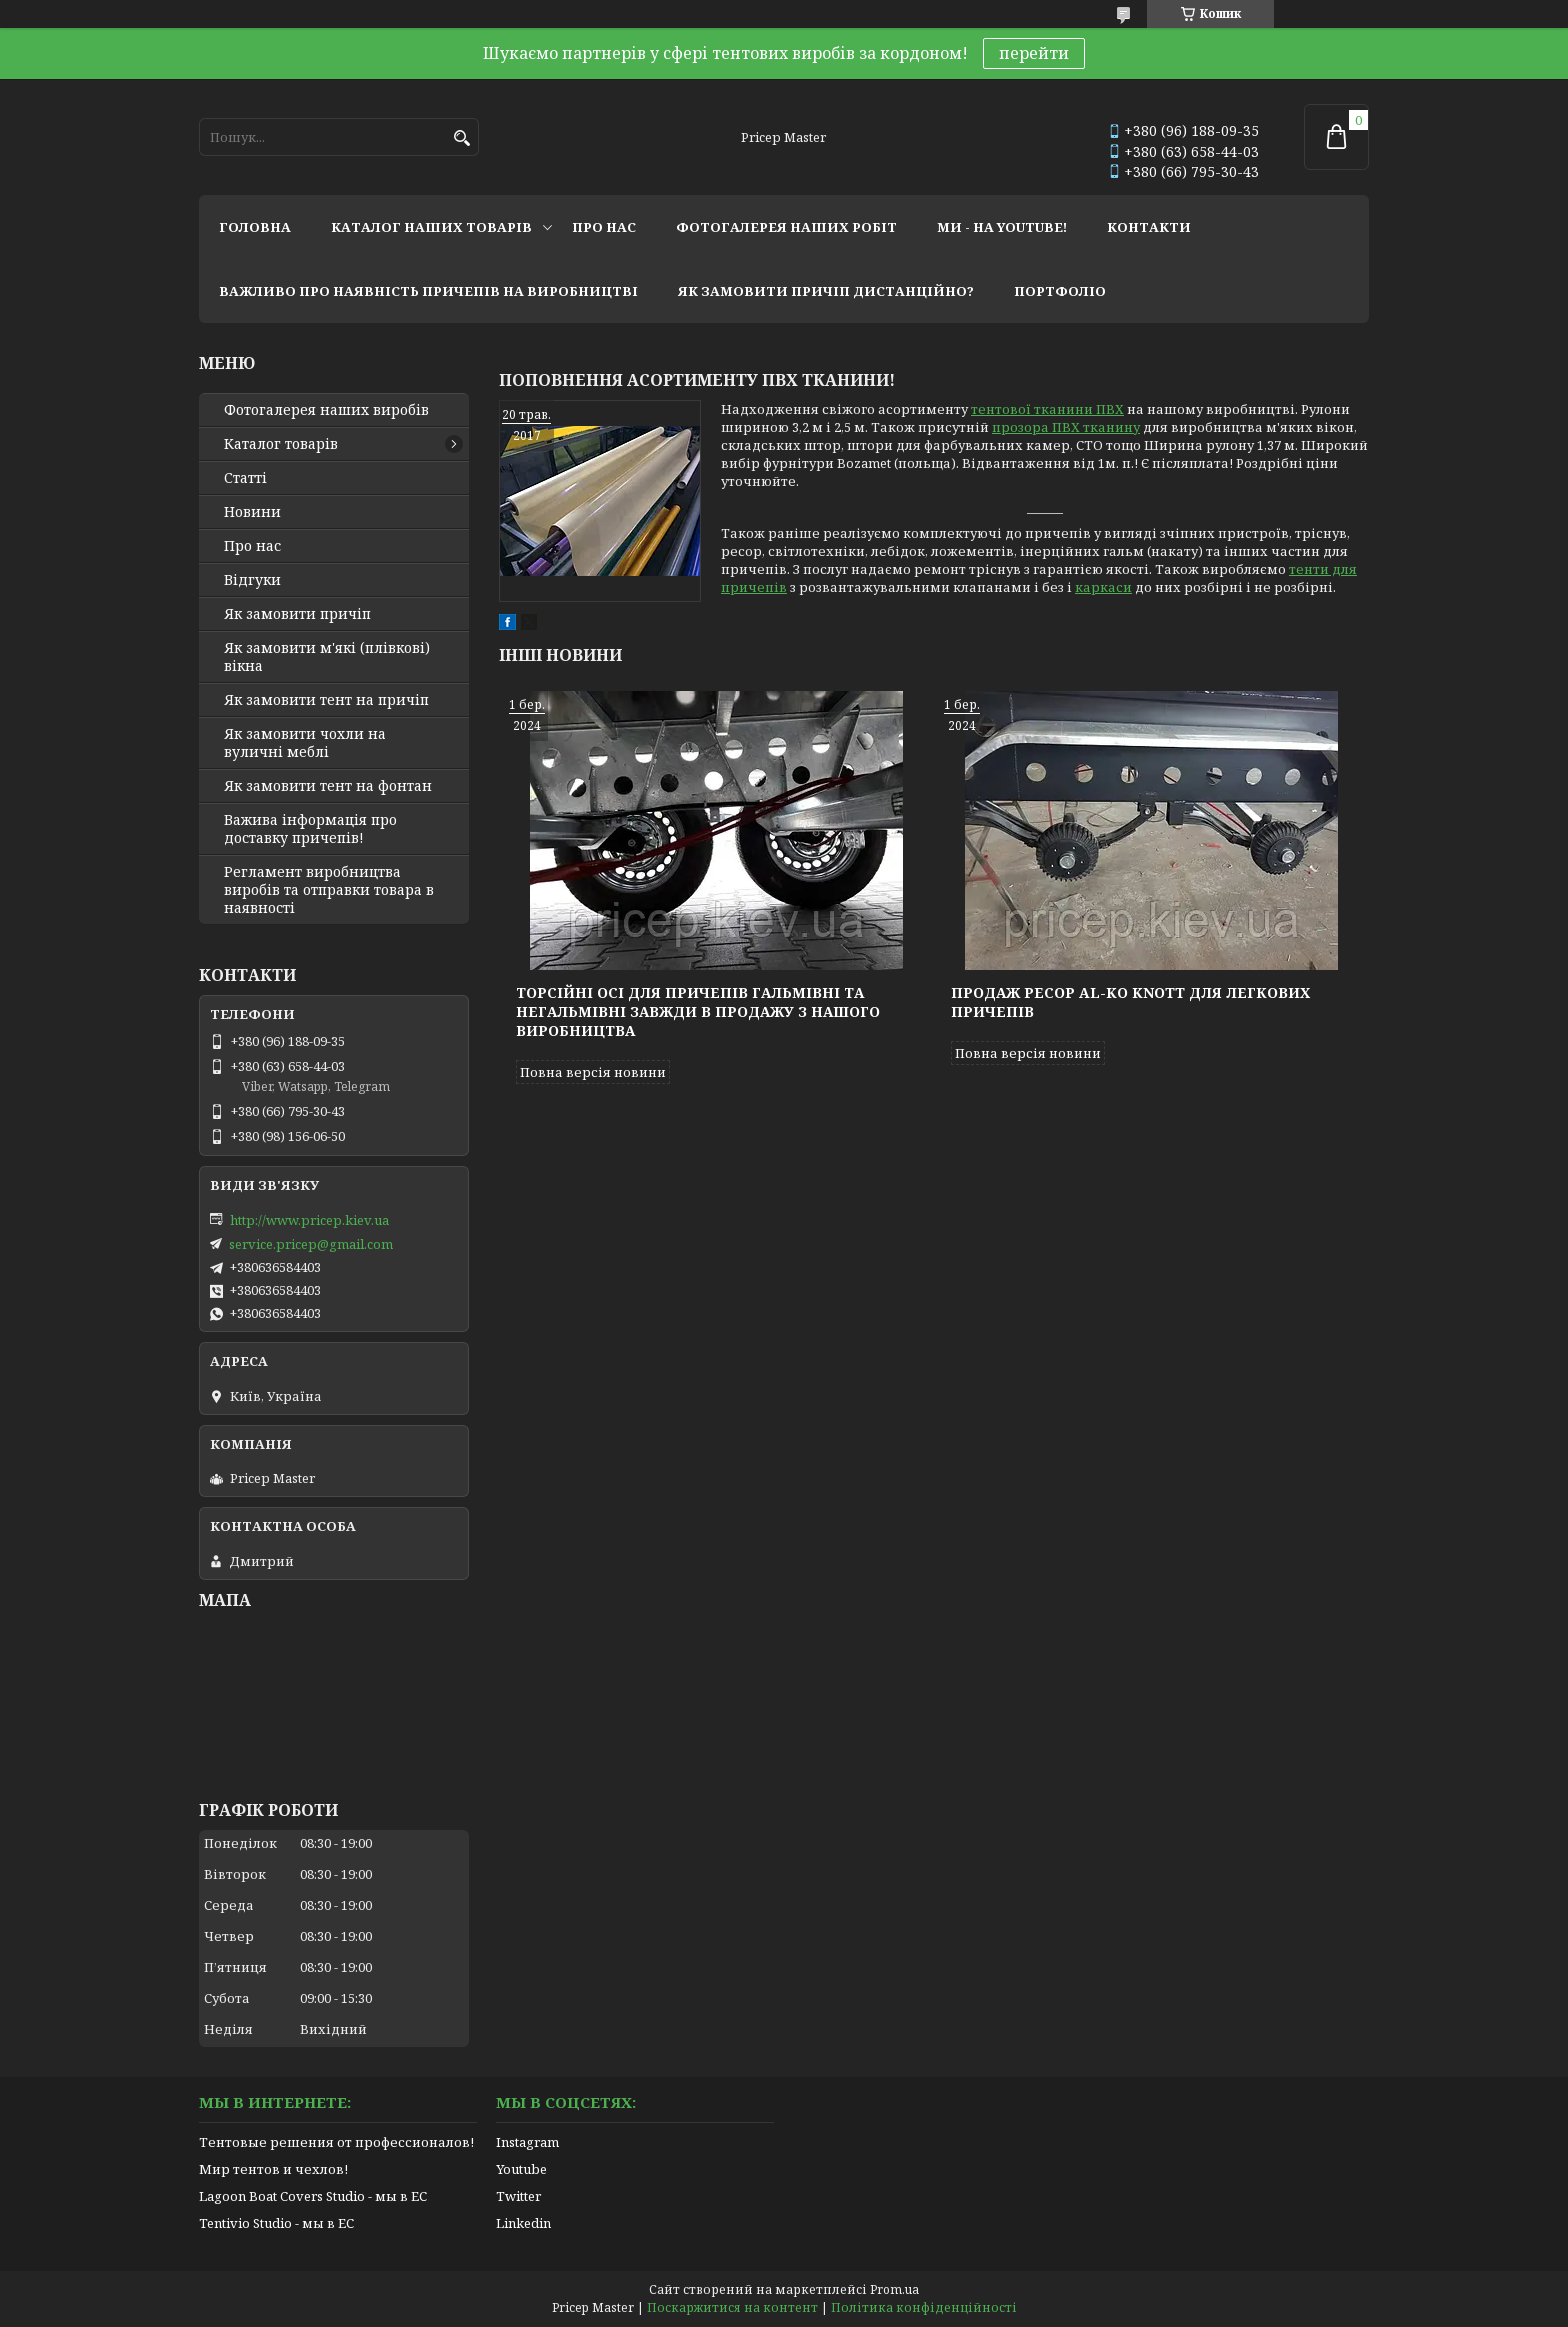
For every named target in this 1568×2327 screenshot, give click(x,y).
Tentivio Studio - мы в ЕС (276, 2223)
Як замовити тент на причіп (326, 700)
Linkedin (523, 2223)
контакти (1149, 227)
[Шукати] (461, 138)
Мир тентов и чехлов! (273, 2169)
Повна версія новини (593, 1072)
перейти (1034, 53)
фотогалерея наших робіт (786, 227)
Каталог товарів (281, 444)
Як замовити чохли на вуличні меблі (305, 743)
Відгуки (252, 580)
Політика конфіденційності (924, 2307)
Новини (252, 512)
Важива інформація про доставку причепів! (310, 829)
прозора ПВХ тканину (1066, 427)
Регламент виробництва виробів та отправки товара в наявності (329, 890)
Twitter (518, 2196)
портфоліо (1060, 291)
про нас (604, 227)
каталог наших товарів (431, 227)
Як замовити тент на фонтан (328, 786)
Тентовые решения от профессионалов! (336, 2142)
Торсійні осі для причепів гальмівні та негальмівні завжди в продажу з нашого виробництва (698, 1011)
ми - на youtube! (1002, 227)
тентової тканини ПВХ (1047, 409)
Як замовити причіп (297, 614)
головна (255, 227)
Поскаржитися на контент (732, 2307)
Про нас (252, 546)
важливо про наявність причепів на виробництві (428, 291)
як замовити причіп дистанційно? (826, 291)
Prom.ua (894, 2289)
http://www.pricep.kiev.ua (309, 1220)
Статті (245, 478)
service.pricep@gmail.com (311, 1244)
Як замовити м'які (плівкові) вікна (327, 657)
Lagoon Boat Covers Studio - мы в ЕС (313, 2196)
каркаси (1103, 587)
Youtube (521, 2169)
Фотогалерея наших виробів (326, 410)
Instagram (527, 2142)
